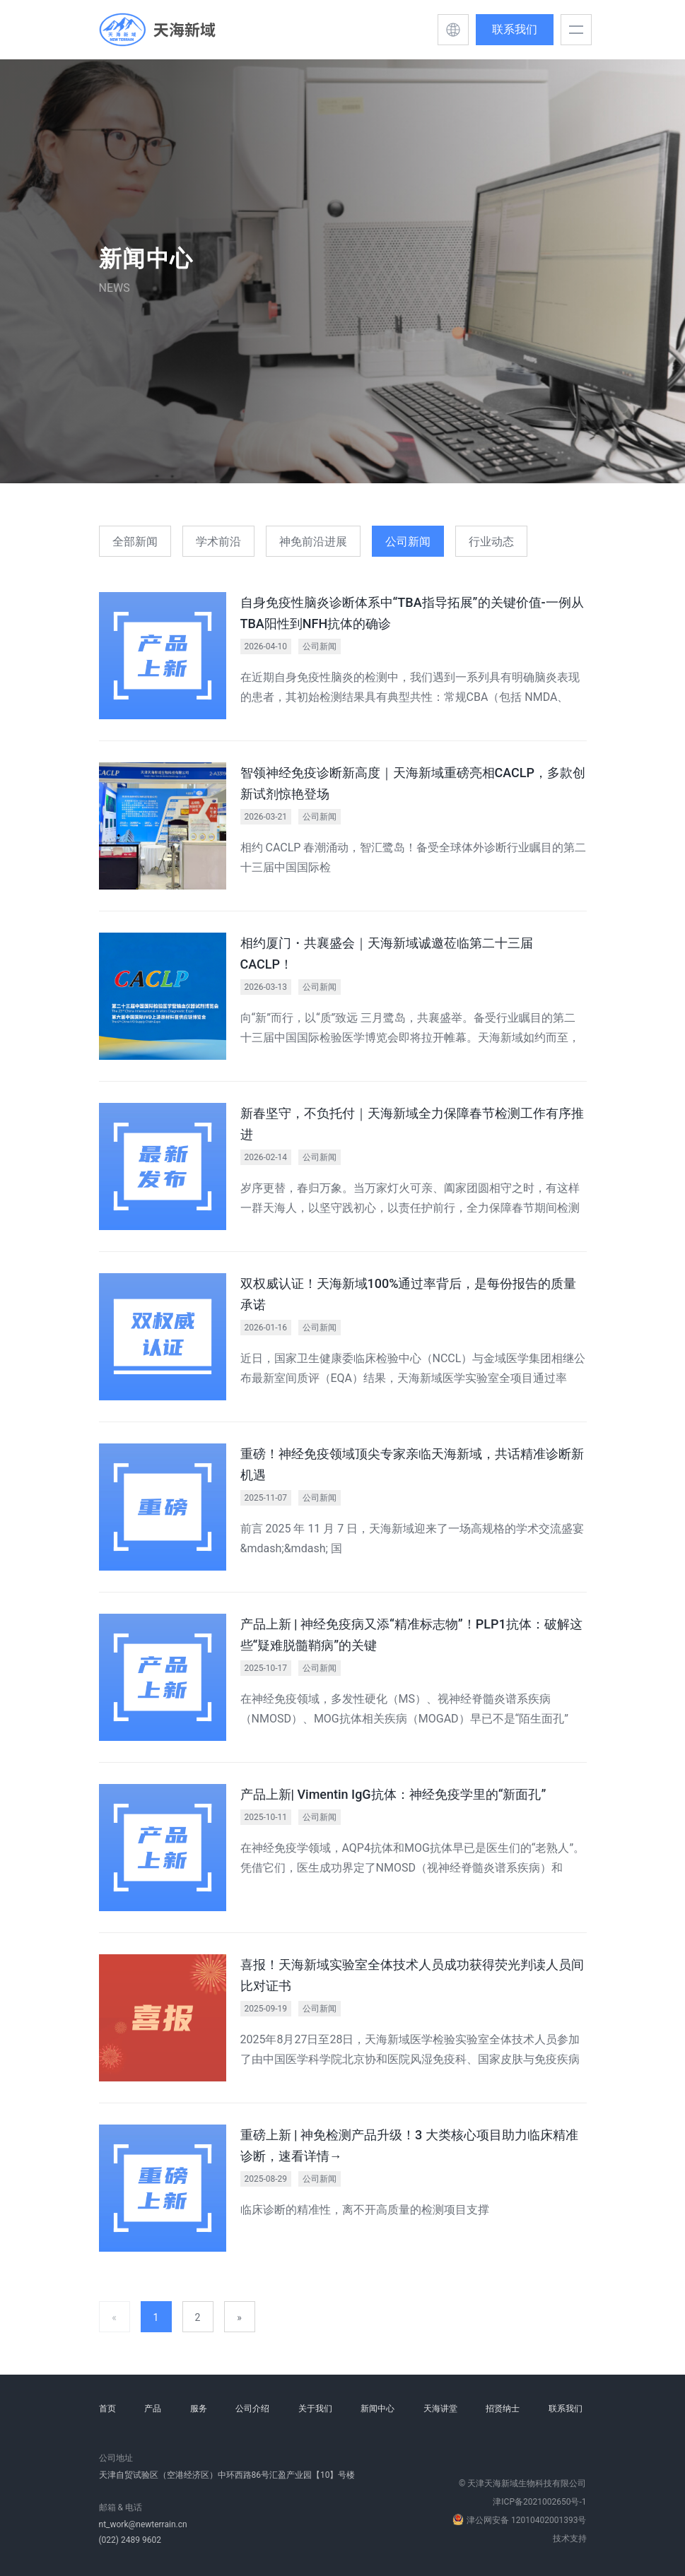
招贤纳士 (503, 2408)
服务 (198, 2408)
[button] (576, 29)
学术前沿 (218, 541)
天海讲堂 (440, 2408)
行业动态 (491, 541)
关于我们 (315, 2408)
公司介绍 (252, 2408)
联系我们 (514, 29)
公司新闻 (408, 541)
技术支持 (570, 2538)
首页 (107, 2408)
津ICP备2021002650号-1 (539, 2502)
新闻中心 (377, 2408)
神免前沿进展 (313, 541)
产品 (152, 2408)
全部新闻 (135, 541)
